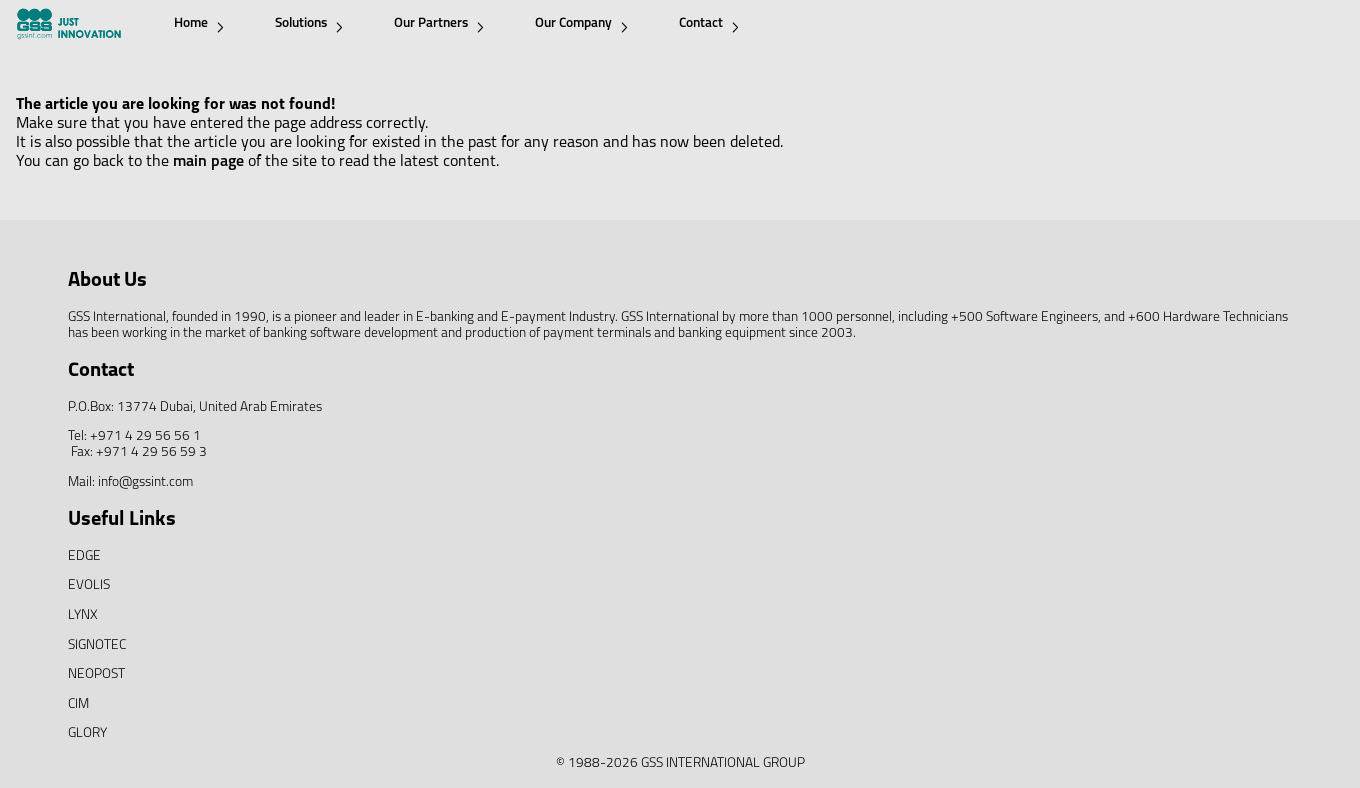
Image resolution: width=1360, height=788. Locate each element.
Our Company (581, 24)
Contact (709, 24)
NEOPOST (96, 674)
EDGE (84, 556)
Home (199, 24)
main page (208, 162)
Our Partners (439, 24)
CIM (78, 704)
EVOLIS (89, 585)
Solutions (309, 24)
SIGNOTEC (97, 645)
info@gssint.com (145, 482)
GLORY (87, 733)
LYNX (83, 615)
